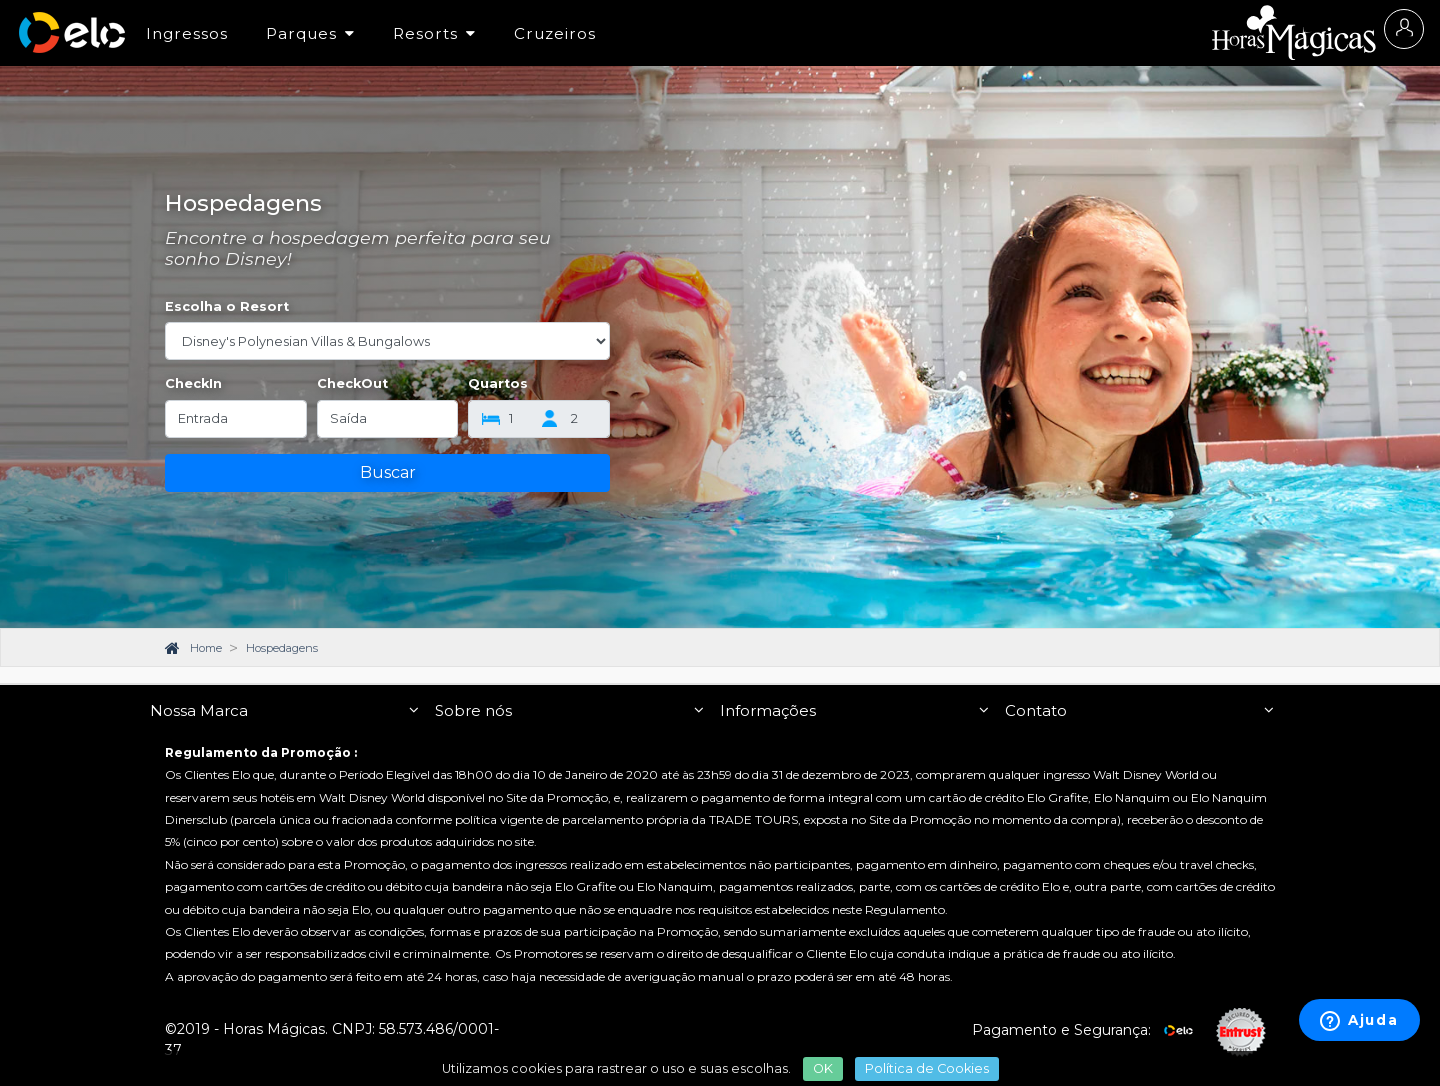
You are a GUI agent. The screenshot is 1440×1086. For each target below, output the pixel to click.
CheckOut (352, 383)
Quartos (498, 383)
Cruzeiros (555, 33)
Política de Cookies (927, 1068)
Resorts (434, 33)
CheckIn (193, 383)
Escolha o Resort (227, 306)
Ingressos (187, 33)
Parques (310, 33)
